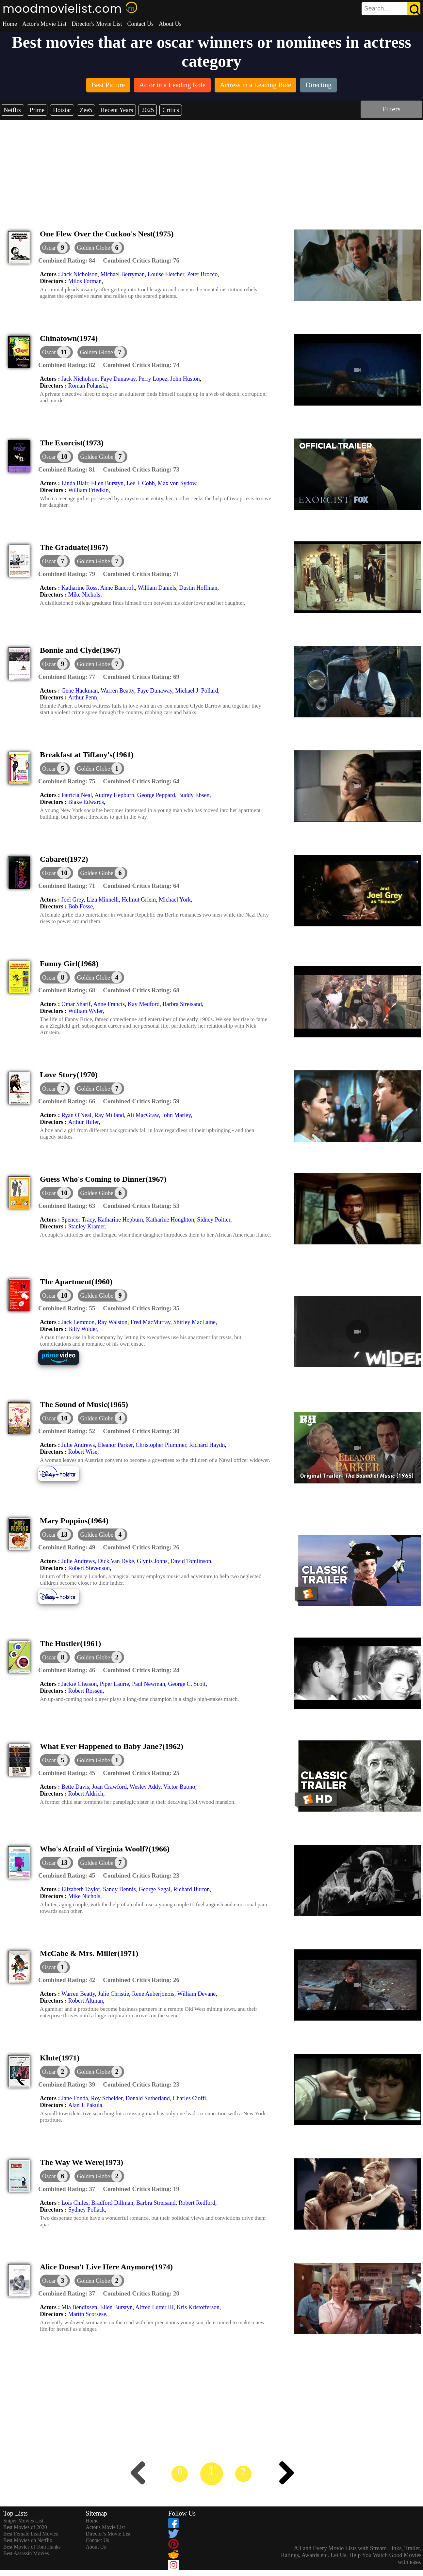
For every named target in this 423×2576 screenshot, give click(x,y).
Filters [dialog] (391, 109)
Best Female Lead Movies (30, 2533)
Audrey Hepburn (114, 795)
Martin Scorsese (87, 2314)
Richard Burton (191, 1889)
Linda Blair (74, 483)
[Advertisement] (212, 169)
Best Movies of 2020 (25, 2527)
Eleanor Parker (115, 1445)
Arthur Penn (82, 697)
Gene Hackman (79, 690)
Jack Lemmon (77, 1322)
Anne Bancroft (117, 587)
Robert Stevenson (89, 1568)
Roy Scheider (106, 2098)
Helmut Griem (139, 899)
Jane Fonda (74, 2098)
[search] (391, 8)
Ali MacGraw (143, 1115)
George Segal (155, 1889)
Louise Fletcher (166, 274)
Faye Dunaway (117, 379)
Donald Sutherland (147, 2098)
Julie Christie (113, 1994)
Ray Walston (112, 1322)
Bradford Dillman (112, 2203)
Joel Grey (72, 899)
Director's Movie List (97, 24)
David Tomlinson (191, 1561)
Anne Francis (108, 1004)
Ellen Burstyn (107, 483)
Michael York (175, 899)
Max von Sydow (177, 483)
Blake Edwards (86, 802)
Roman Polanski (87, 385)
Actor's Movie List (44, 24)
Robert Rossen (85, 1691)
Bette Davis (75, 1787)
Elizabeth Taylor (80, 1889)
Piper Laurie (114, 1684)
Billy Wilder (82, 1329)
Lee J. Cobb (140, 483)
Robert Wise (82, 1451)
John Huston (185, 379)
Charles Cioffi (189, 2098)
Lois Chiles (75, 2203)
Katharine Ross (79, 587)
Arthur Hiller (83, 1122)
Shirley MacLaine (194, 1322)
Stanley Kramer (86, 1226)
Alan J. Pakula (85, 2105)
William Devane (196, 1994)
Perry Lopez (152, 379)
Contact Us (140, 24)
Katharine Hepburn (120, 1219)
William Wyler (85, 1011)
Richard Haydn (207, 1445)
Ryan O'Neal (76, 1115)
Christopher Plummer (161, 1445)
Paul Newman (148, 1684)
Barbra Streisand (182, 1004)
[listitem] (108, 85)
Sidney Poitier (213, 1219)
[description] (66, 260)
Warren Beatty (117, 690)
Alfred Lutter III (154, 2307)
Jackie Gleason (79, 1684)
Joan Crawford (109, 1787)
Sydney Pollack (86, 2209)
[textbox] (376, 8)
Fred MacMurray (150, 1322)
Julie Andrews (78, 1445)
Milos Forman (85, 281)
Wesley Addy (145, 1787)
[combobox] (376, 8)
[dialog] (55, 248)
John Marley (176, 1115)
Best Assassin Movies (26, 2553)
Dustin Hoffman (198, 587)
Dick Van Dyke (116, 1561)
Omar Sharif (75, 1004)
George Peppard (156, 795)
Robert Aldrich (85, 1793)
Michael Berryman (122, 274)
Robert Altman (85, 2000)
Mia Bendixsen (79, 2307)
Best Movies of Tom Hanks (31, 2547)
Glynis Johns (152, 1561)
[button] (99, 248)
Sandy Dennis (119, 1889)
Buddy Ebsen (194, 795)
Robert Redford (196, 2203)
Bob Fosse (80, 906)
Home (10, 24)
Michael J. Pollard (196, 690)
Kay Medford (143, 1004)
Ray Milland (109, 1115)
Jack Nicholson (79, 274)
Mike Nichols (84, 594)
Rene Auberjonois (153, 1994)
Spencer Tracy (78, 1219)
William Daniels (157, 587)
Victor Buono (179, 1787)
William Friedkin (88, 490)
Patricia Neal (76, 795)
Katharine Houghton (170, 1219)
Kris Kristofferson (198, 2307)
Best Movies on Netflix (27, 2540)
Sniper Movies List (23, 2520)
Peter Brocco (202, 274)
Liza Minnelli (103, 899)
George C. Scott (186, 1684)
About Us (170, 24)
